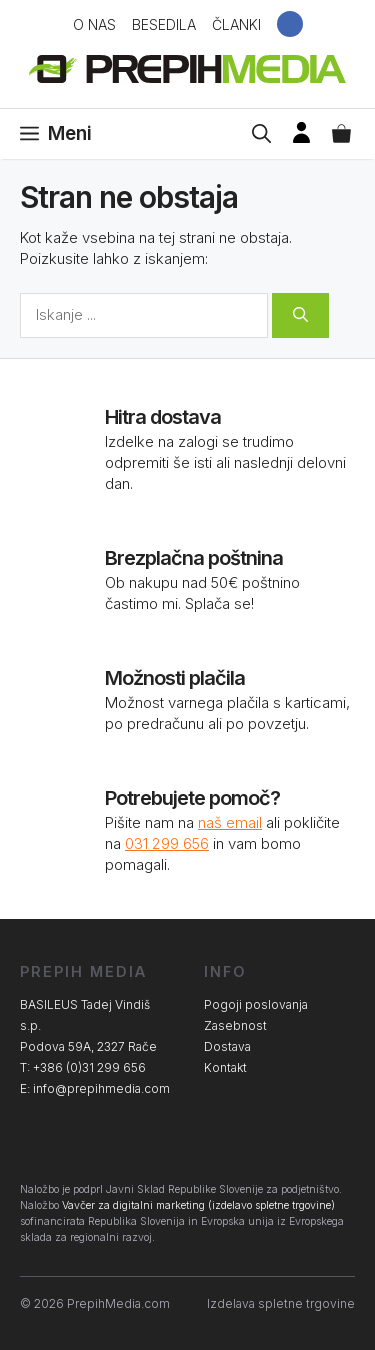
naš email (230, 822)
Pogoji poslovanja (256, 1004)
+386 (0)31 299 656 (89, 1067)
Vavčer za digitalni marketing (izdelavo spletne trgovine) (198, 1205)
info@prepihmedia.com (101, 1088)
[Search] (300, 315)
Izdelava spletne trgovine (281, 1303)
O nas (94, 24)
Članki (236, 24)
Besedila (164, 24)
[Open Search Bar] (261, 134)
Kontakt (225, 1067)
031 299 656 (167, 843)
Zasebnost (235, 1025)
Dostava (227, 1046)
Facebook (290, 24)
